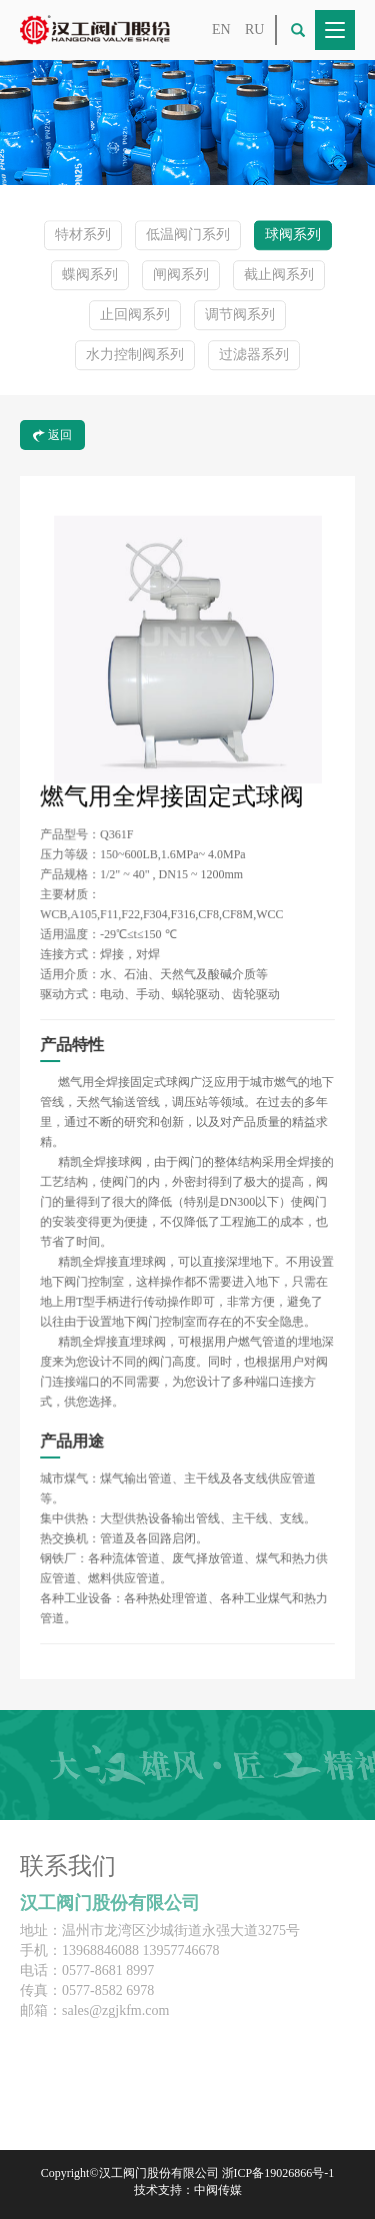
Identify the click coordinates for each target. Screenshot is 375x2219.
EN (221, 29)
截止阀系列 (279, 275)
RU (254, 29)
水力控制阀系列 (135, 355)
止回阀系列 (135, 315)
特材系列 (83, 235)
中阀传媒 (218, 2190)
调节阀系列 (240, 315)
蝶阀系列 (90, 275)
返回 (52, 435)
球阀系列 (293, 235)
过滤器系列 (254, 355)
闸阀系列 (181, 275)
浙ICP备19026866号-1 (278, 2173)
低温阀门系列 (188, 235)
